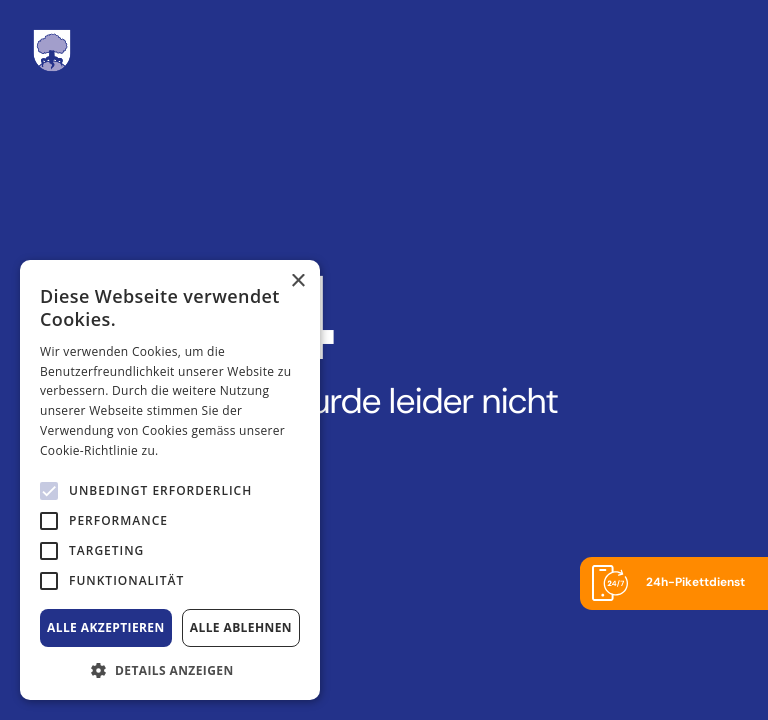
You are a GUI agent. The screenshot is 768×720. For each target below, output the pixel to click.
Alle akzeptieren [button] (106, 627)
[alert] (141, 662)
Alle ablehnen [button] (241, 627)
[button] (170, 670)
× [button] (297, 281)
